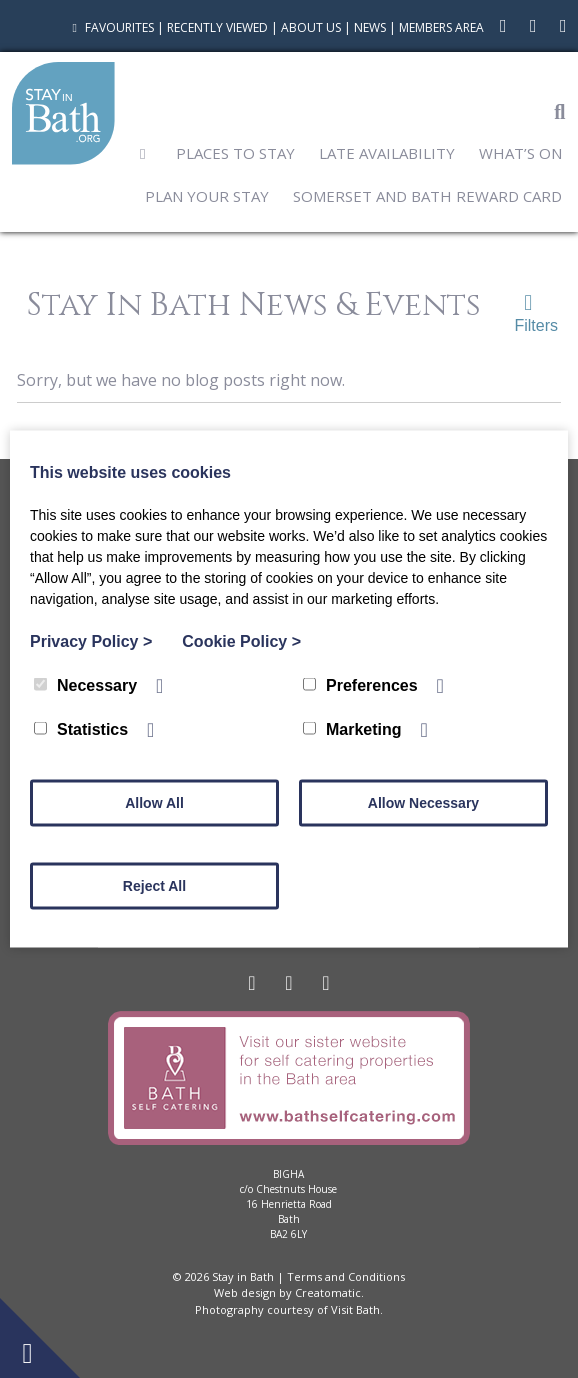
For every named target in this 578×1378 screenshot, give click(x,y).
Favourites (110, 27)
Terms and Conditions (346, 1276)
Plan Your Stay (207, 196)
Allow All (154, 803)
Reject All (154, 886)
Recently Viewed (217, 27)
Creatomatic (328, 1292)
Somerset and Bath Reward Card (427, 196)
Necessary (85, 685)
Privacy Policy (91, 641)
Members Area (441, 27)
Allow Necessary (423, 803)
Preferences (360, 685)
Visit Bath (355, 1309)
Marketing (352, 729)
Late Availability (387, 153)
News (370, 27)
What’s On (520, 153)
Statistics (81, 729)
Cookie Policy (241, 641)
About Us (311, 27)
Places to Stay (235, 153)
